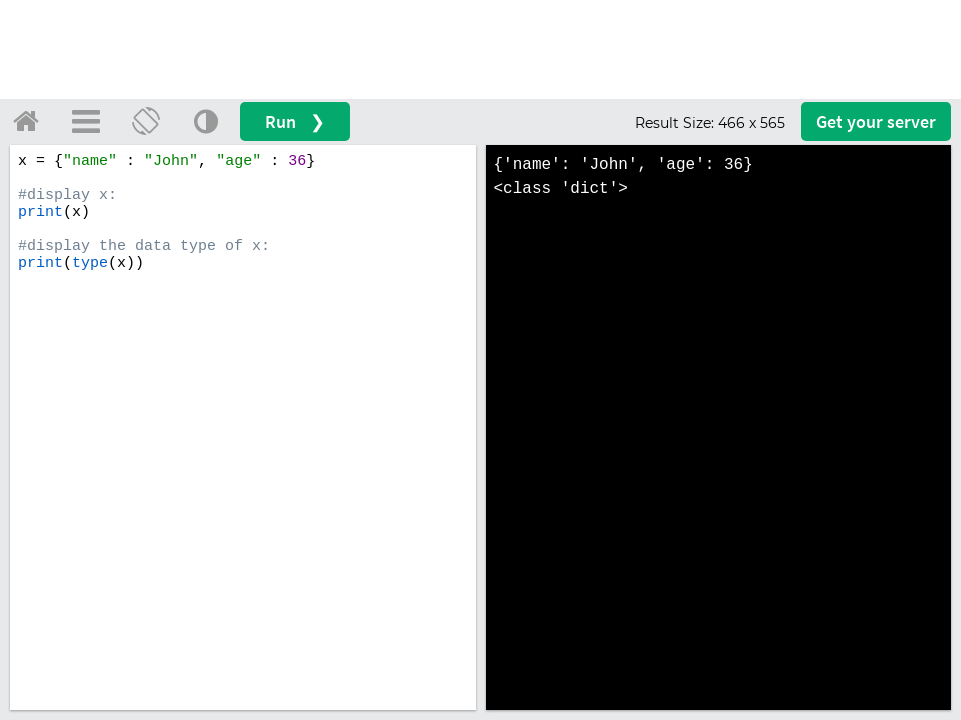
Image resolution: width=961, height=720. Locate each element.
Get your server (876, 121)
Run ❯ (295, 121)
